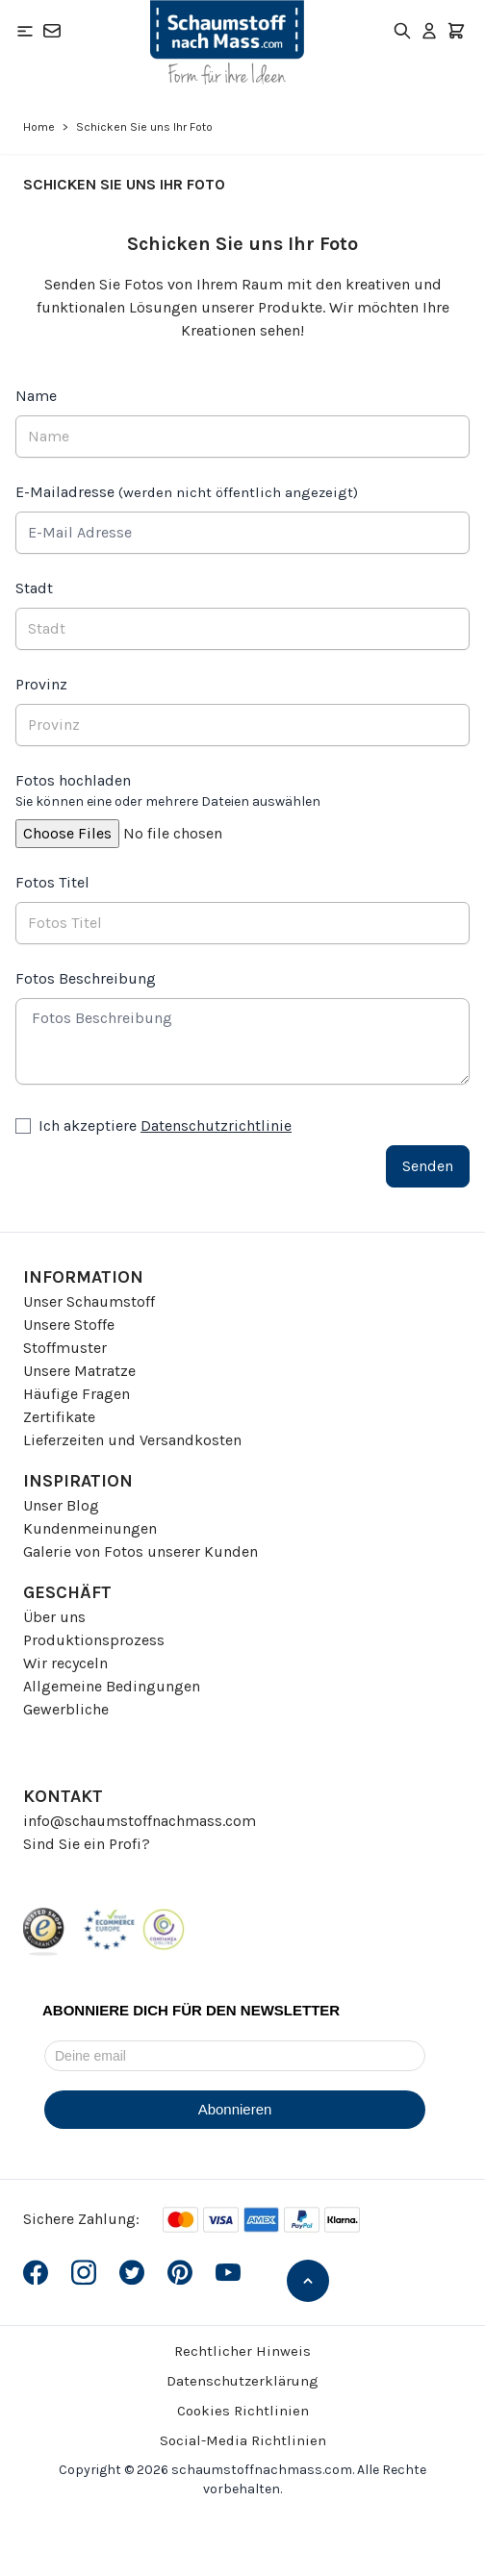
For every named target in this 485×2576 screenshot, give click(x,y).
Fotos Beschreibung (85, 978)
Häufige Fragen (76, 1394)
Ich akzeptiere (165, 1125)
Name (36, 396)
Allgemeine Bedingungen (111, 1686)
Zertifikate (59, 1417)
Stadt (34, 588)
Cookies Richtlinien (243, 2410)
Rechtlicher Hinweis (242, 2351)
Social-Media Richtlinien (243, 2440)
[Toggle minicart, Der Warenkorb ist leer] (456, 30)
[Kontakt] (51, 30)
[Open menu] (25, 31)
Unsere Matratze (79, 1371)
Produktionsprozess (94, 1640)
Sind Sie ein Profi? (86, 1844)
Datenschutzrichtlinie (216, 1125)
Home (39, 127)
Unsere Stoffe (69, 1324)
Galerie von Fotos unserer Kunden (140, 1551)
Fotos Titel (52, 882)
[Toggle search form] (402, 30)
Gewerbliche (66, 1709)
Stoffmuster (65, 1347)
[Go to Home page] (227, 42)
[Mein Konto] (429, 30)
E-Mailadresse (186, 492)
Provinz (41, 684)
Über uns (54, 1617)
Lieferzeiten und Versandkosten (132, 1440)
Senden (427, 1166)
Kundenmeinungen (90, 1528)
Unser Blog (61, 1505)
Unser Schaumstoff (89, 1301)
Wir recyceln (65, 1663)
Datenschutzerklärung (242, 2380)
